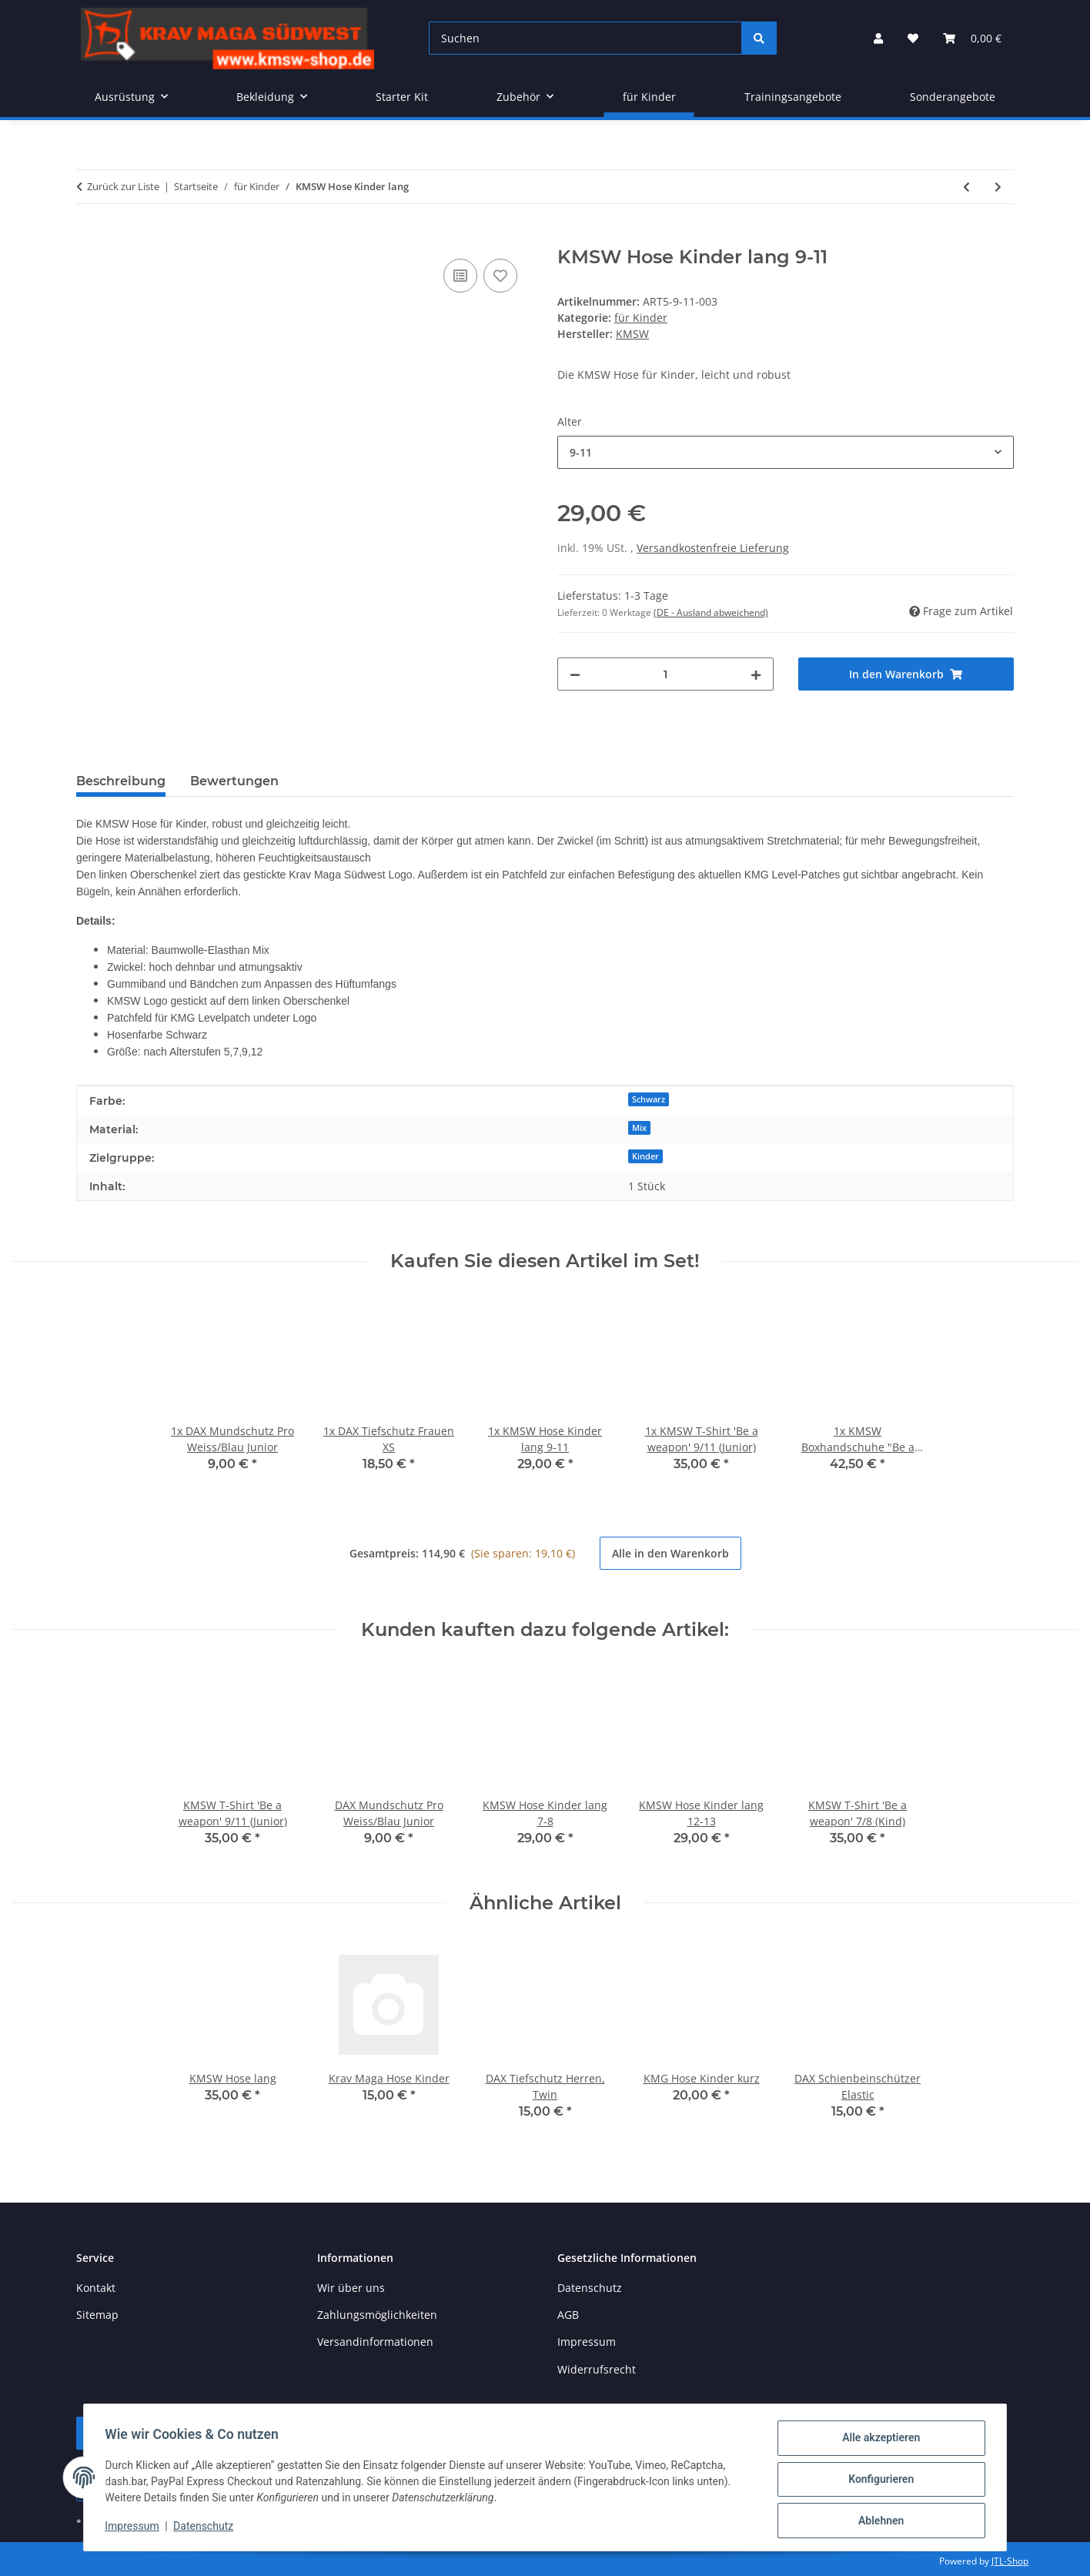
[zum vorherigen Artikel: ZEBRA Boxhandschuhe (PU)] (966, 186)
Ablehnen (877, 2521)
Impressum (135, 2528)
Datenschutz (207, 2528)
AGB (568, 2314)
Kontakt (95, 2287)
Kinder (645, 1156)
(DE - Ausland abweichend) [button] (711, 612)
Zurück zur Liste (123, 186)
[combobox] (785, 452)
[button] (878, 38)
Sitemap (97, 2314)
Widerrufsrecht (596, 2369)
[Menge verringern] (575, 674)
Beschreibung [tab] (121, 781)
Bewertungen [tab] (234, 781)
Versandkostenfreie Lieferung (713, 547)
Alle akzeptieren (877, 2441)
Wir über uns (351, 2287)
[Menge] (665, 674)
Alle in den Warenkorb (670, 1553)
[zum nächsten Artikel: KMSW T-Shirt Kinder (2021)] (998, 186)
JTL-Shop (1009, 2561)
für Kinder (640, 317)
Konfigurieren (877, 2481)
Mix (639, 1127)
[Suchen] (585, 38)
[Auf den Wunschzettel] (500, 276)
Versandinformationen (375, 2341)
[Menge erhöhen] (756, 674)
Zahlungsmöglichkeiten (377, 2314)
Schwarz (648, 1099)
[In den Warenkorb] (88, 237)
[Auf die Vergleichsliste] (460, 276)
